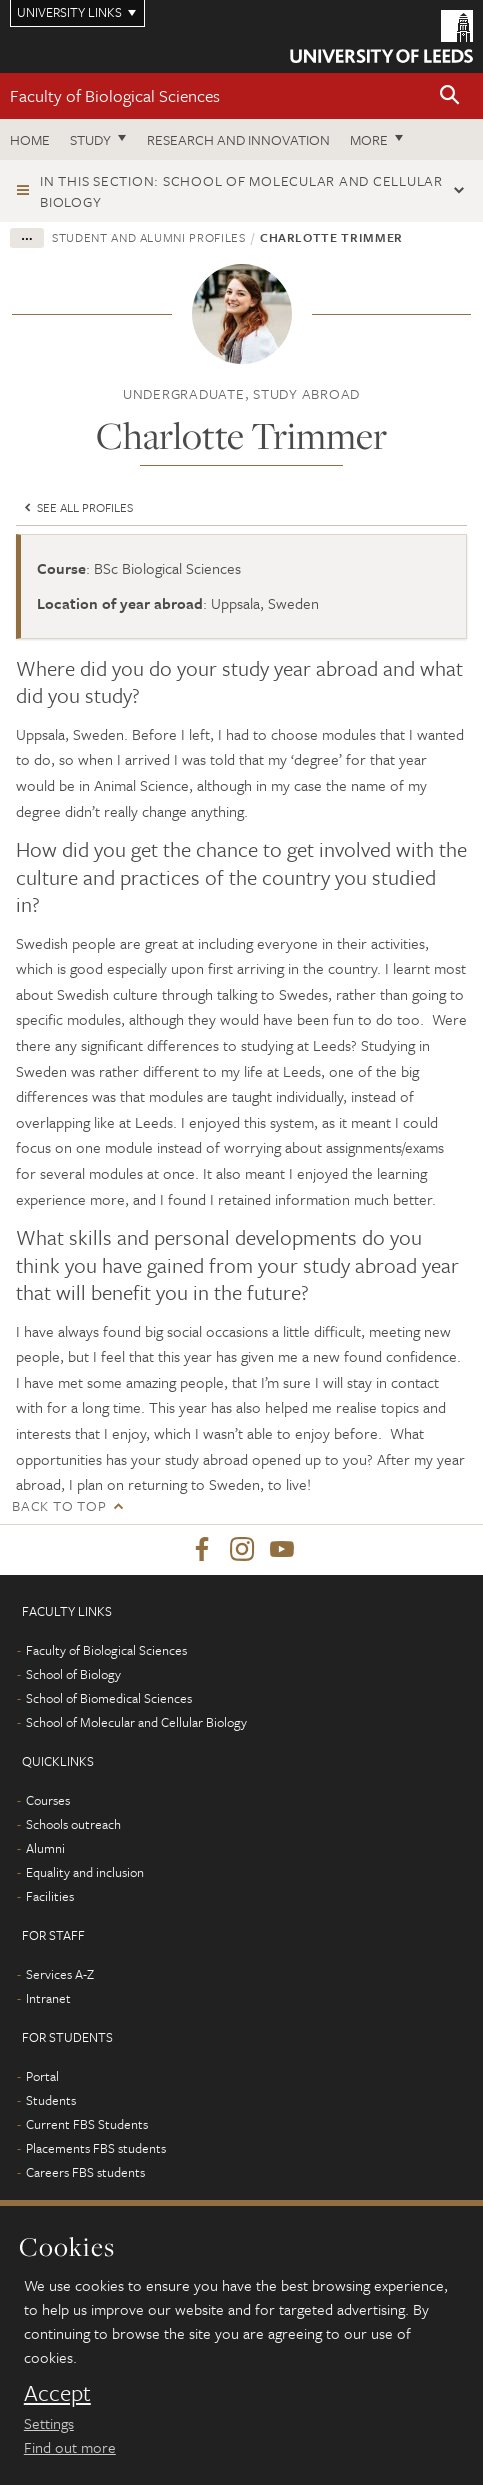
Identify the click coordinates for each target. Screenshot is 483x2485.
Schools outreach (73, 1824)
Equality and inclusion (85, 1872)
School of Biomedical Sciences (109, 1698)
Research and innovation (238, 139)
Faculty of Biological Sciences (115, 95)
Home (30, 139)
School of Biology (73, 1674)
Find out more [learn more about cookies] (70, 2447)
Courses (48, 1800)
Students (51, 2100)
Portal (42, 2076)
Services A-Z (60, 1974)
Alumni (45, 1848)
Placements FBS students (96, 2148)
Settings (49, 2423)
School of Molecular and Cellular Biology (136, 1722)
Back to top (59, 1505)
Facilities (50, 1896)
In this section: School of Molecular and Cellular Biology (241, 191)
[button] (450, 96)
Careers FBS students (85, 2172)
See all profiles (77, 507)
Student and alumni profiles (149, 237)
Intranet (48, 1998)
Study (90, 139)
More (369, 139)
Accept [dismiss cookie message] (57, 2393)
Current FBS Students (87, 2124)
